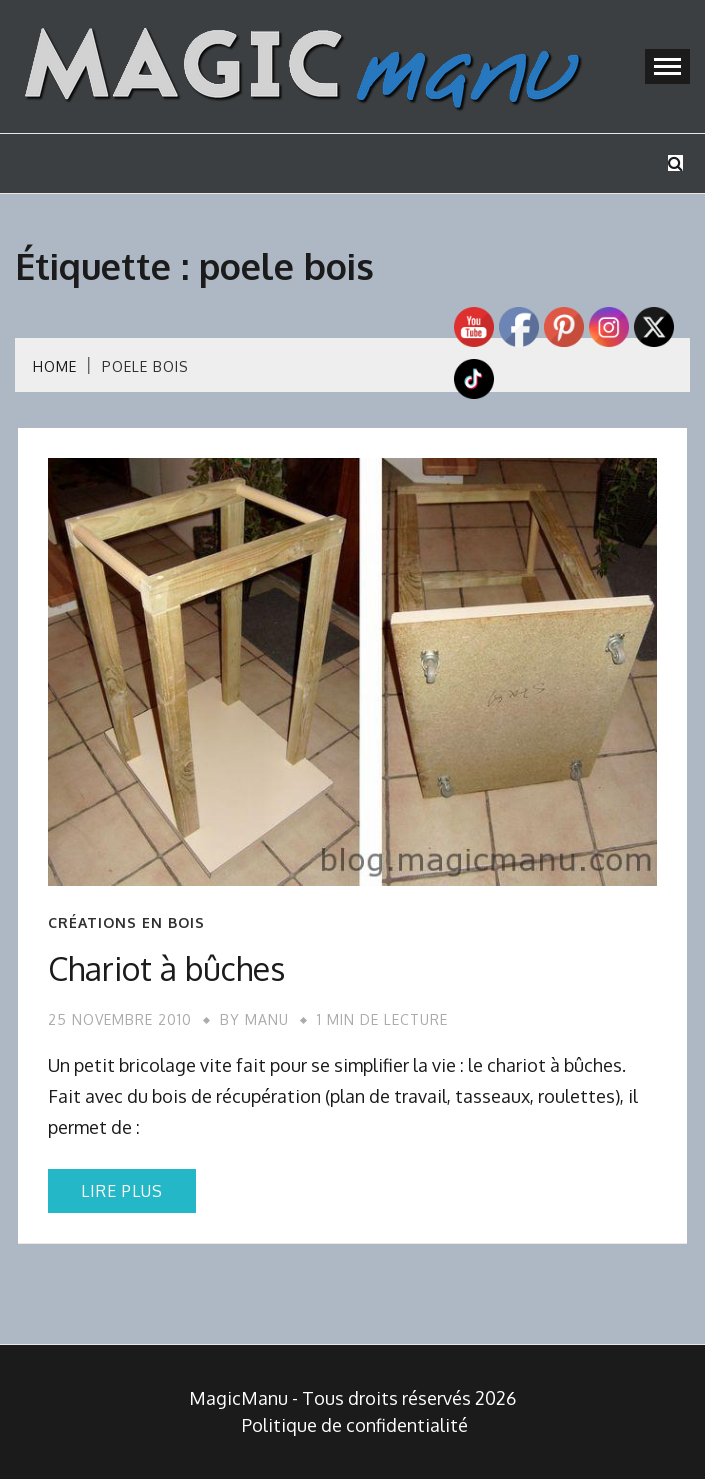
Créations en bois (126, 923)
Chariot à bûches (166, 968)
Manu (267, 1019)
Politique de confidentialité (355, 1425)
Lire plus (122, 1191)
